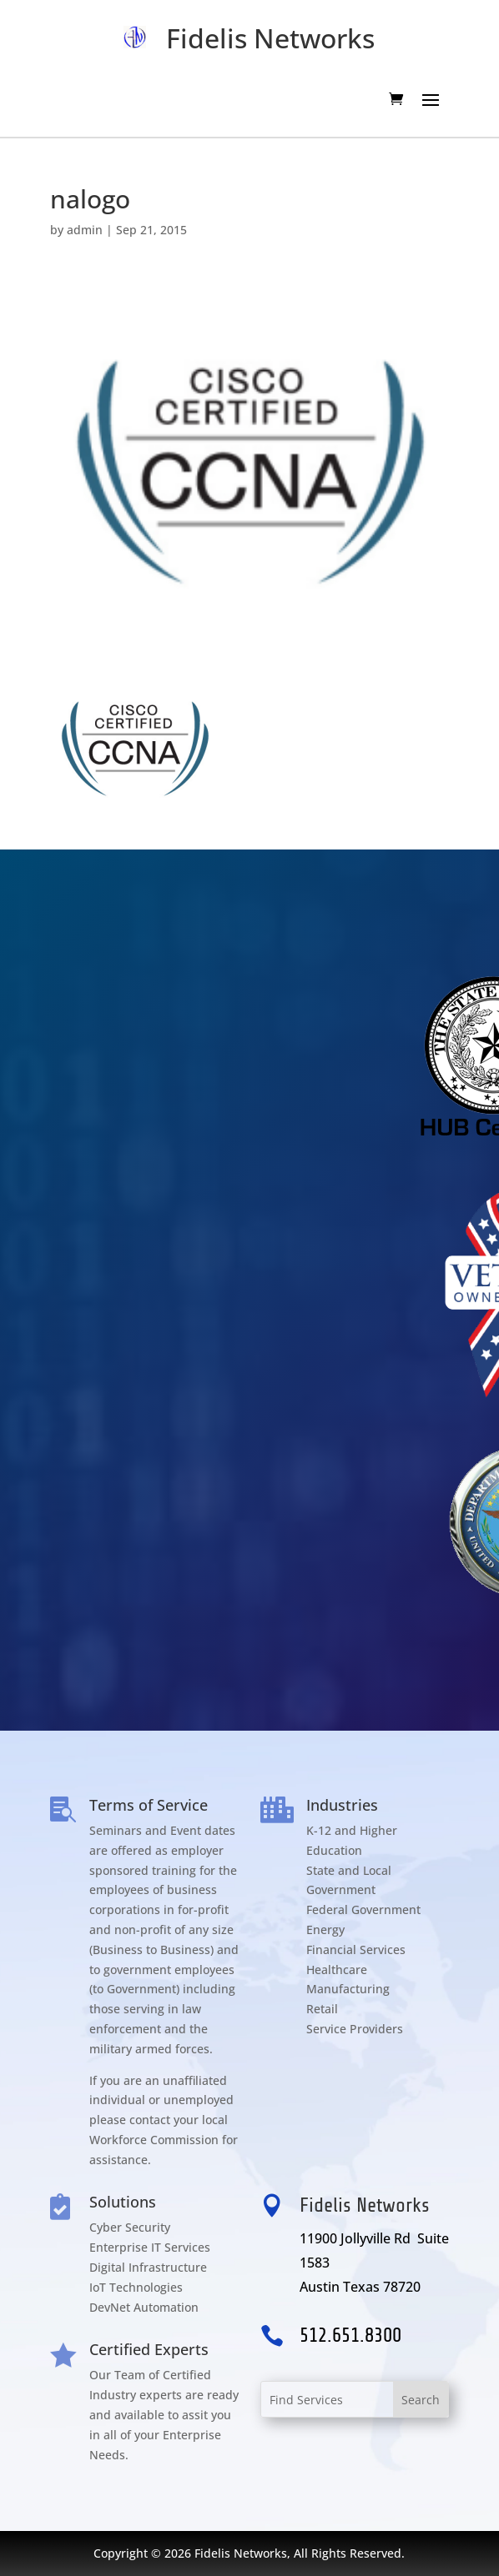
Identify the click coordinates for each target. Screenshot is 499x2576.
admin (85, 230)
